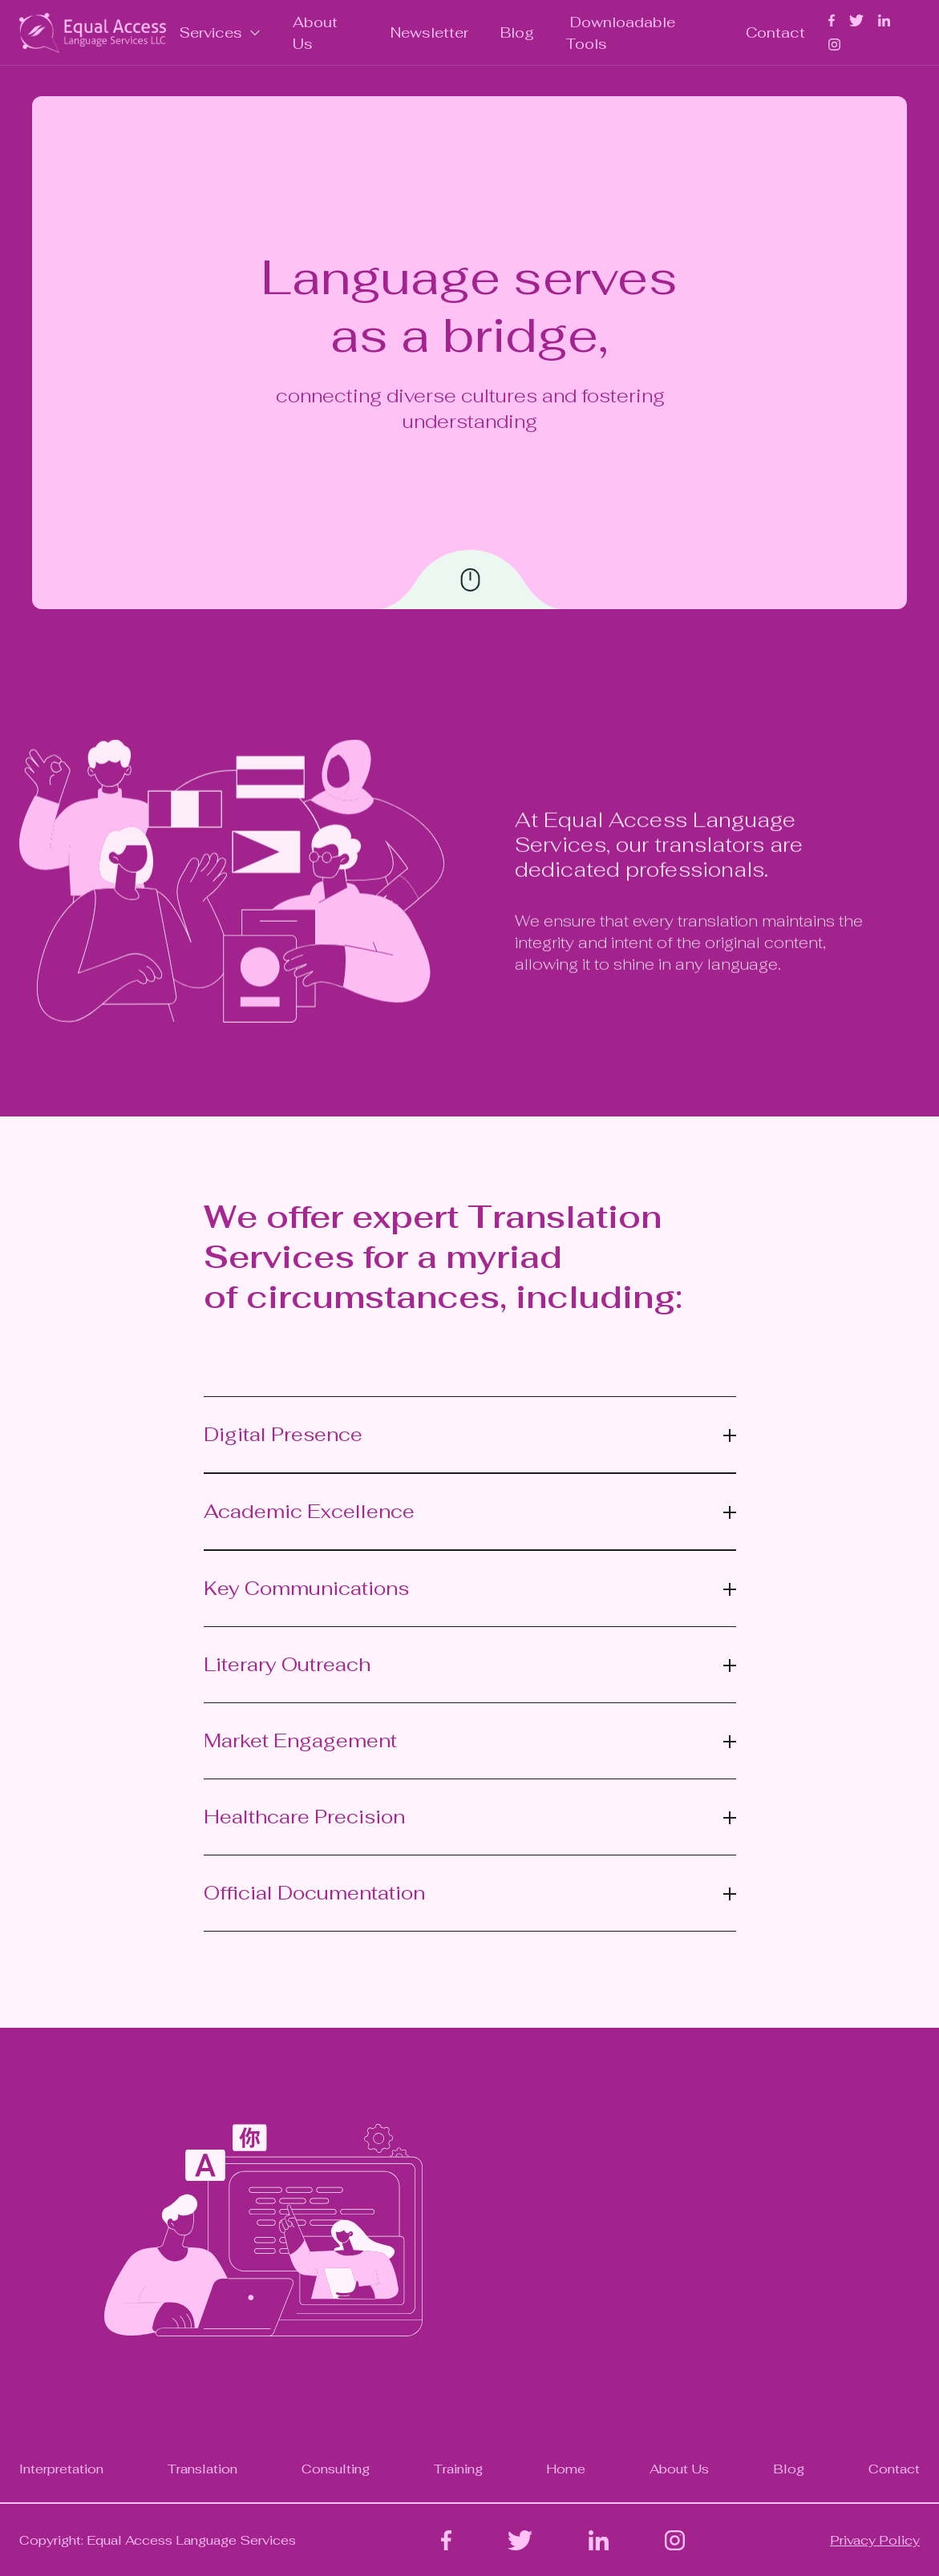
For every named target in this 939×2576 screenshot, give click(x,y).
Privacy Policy (875, 2540)
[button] (221, 32)
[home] (92, 33)
